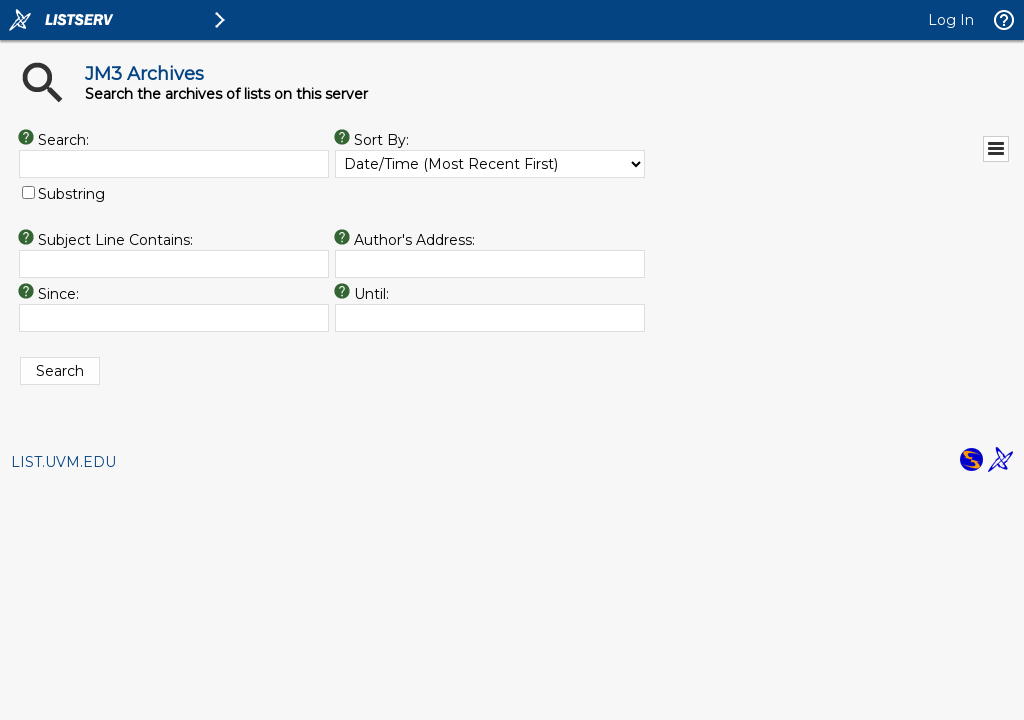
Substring (71, 194)
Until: (371, 294)
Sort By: (381, 140)
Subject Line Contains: (115, 240)
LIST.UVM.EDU (63, 462)
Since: (58, 294)
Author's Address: (414, 240)
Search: (63, 140)
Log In (951, 20)
